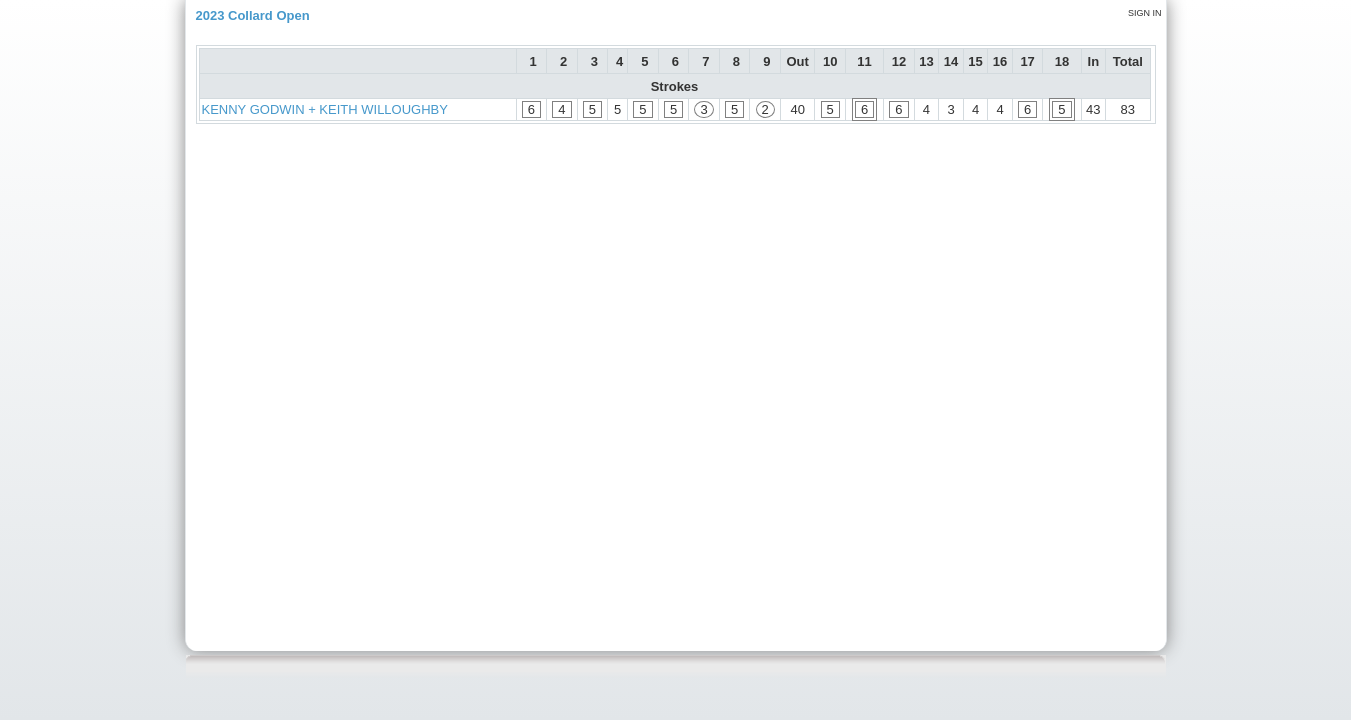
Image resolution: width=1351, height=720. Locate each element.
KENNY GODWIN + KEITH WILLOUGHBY (325, 109)
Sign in (1145, 13)
